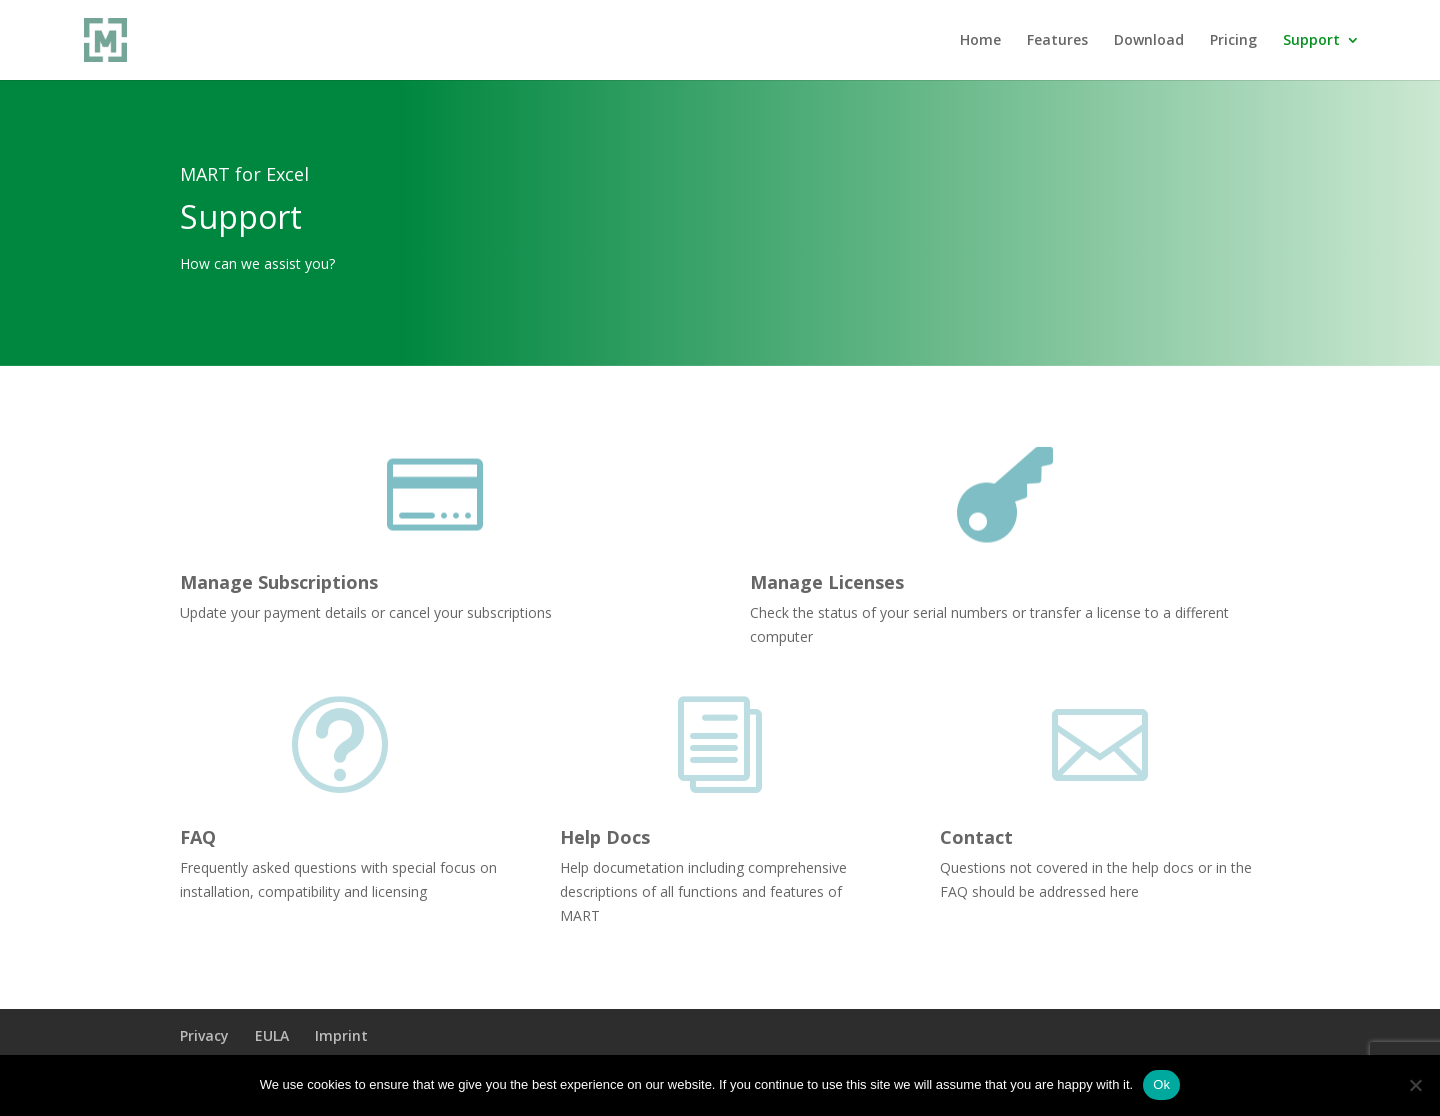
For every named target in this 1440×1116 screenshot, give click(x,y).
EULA (272, 1035)
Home (980, 41)
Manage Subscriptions (279, 582)
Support (1311, 41)
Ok (1161, 1084)
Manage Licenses (827, 582)
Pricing (1233, 41)
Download (1149, 41)
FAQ (198, 837)
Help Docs (605, 837)
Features (1057, 41)
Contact (976, 837)
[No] (1415, 1085)
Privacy (204, 1035)
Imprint (341, 1035)
